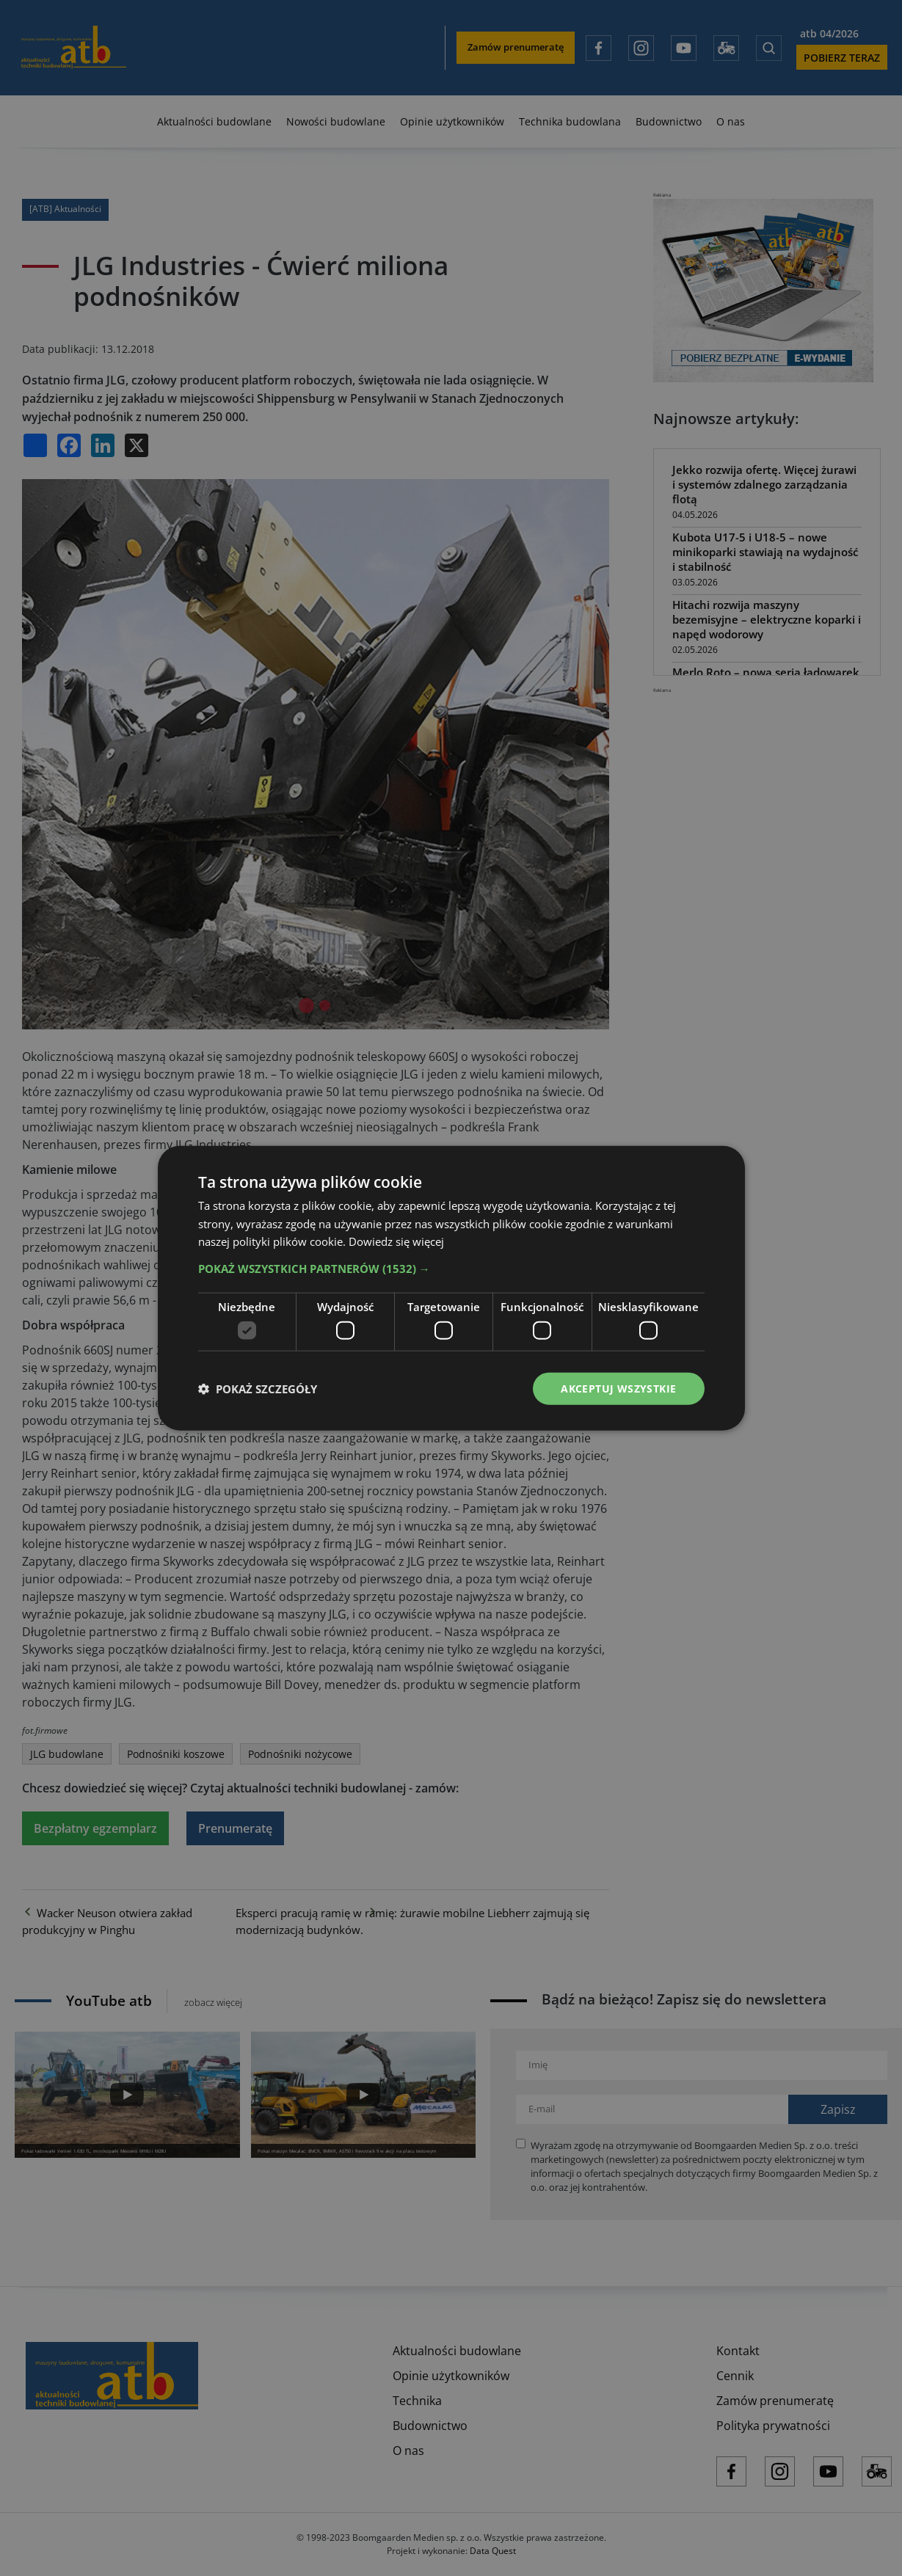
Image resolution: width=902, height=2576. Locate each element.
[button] (451, 1268)
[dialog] (451, 1288)
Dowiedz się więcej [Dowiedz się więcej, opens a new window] (396, 1241)
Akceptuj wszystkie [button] (618, 1388)
